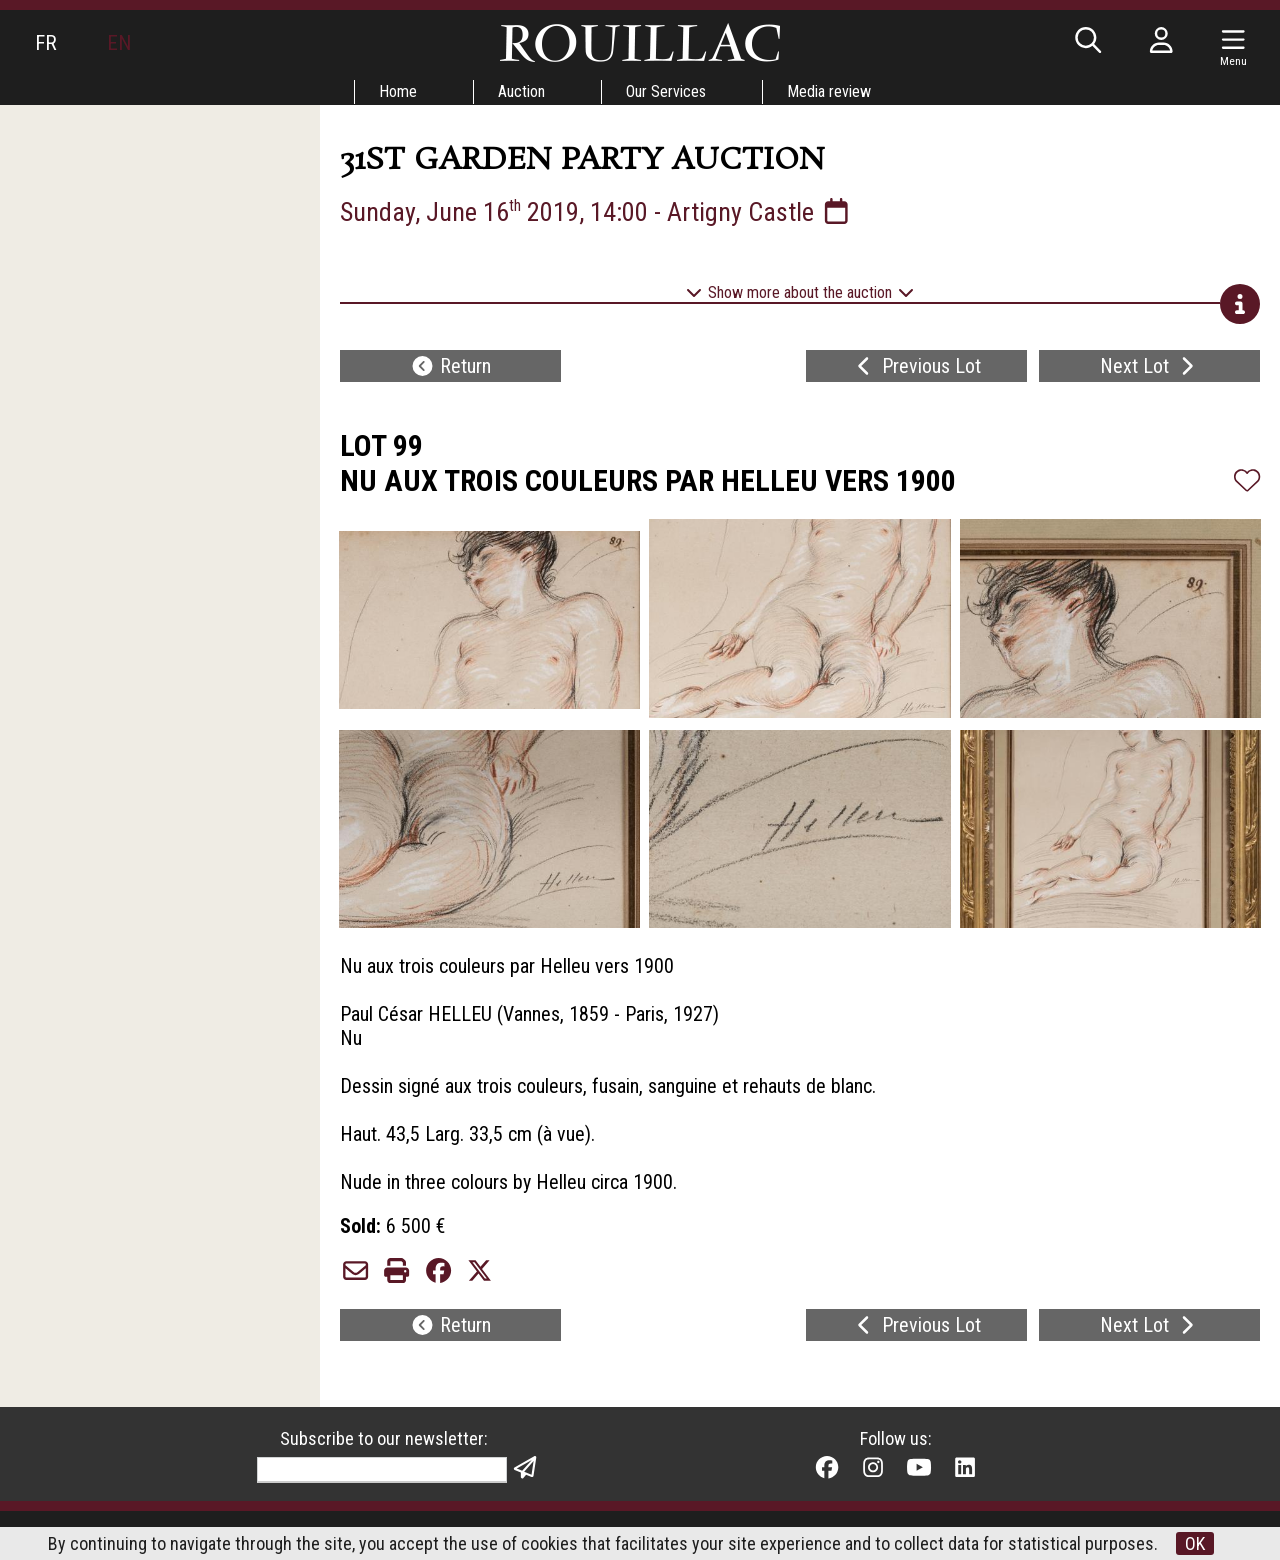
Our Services (666, 91)
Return (450, 366)
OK (1195, 1543)
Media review (829, 91)
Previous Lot (916, 366)
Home (398, 91)
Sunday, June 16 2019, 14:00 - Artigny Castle (596, 212)
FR (46, 43)
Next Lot (1149, 366)
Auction (521, 91)
